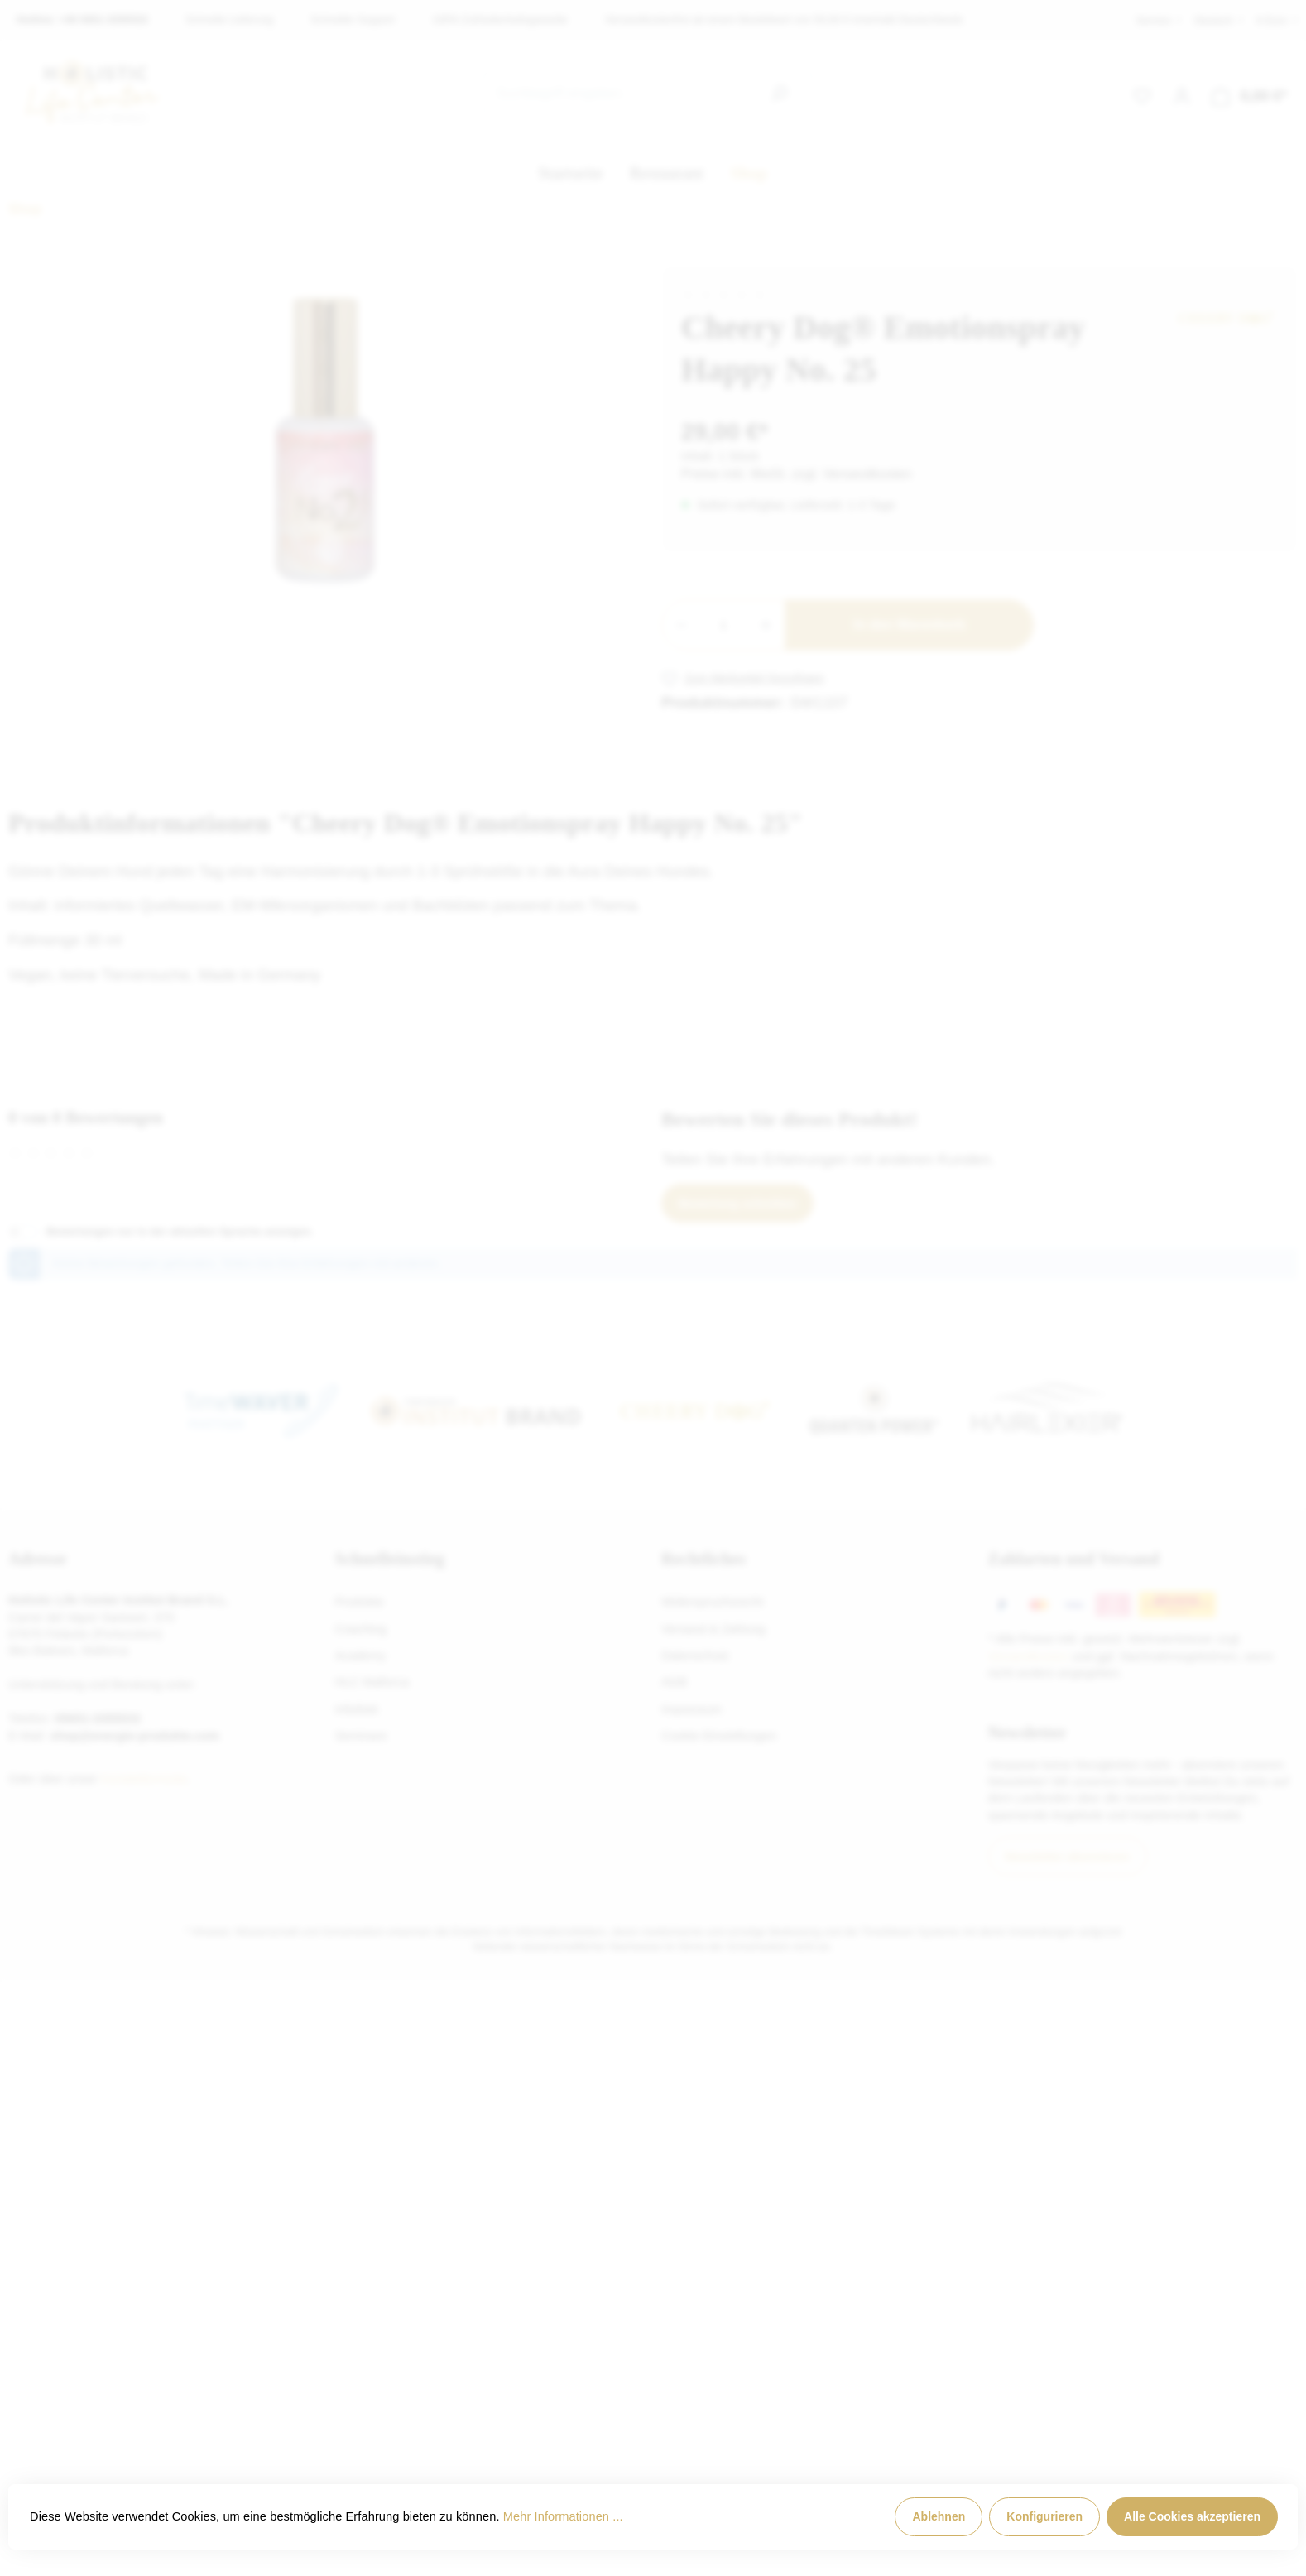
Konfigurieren (1044, 2516)
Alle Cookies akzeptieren (1192, 2516)
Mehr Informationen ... (563, 2516)
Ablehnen (938, 2516)
